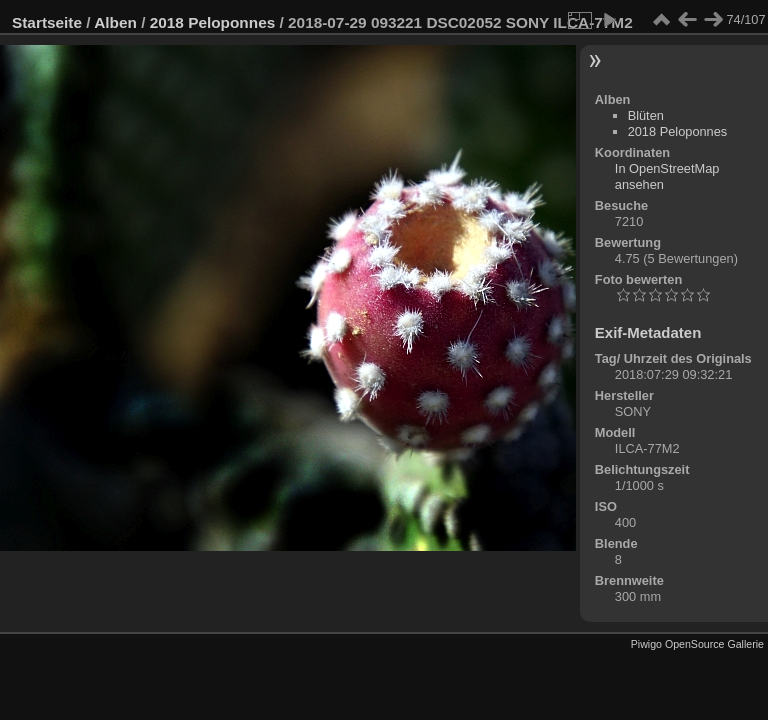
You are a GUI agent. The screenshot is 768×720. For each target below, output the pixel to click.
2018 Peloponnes (213, 22)
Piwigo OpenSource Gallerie (697, 644)
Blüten (646, 115)
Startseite (47, 22)
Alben (115, 22)
